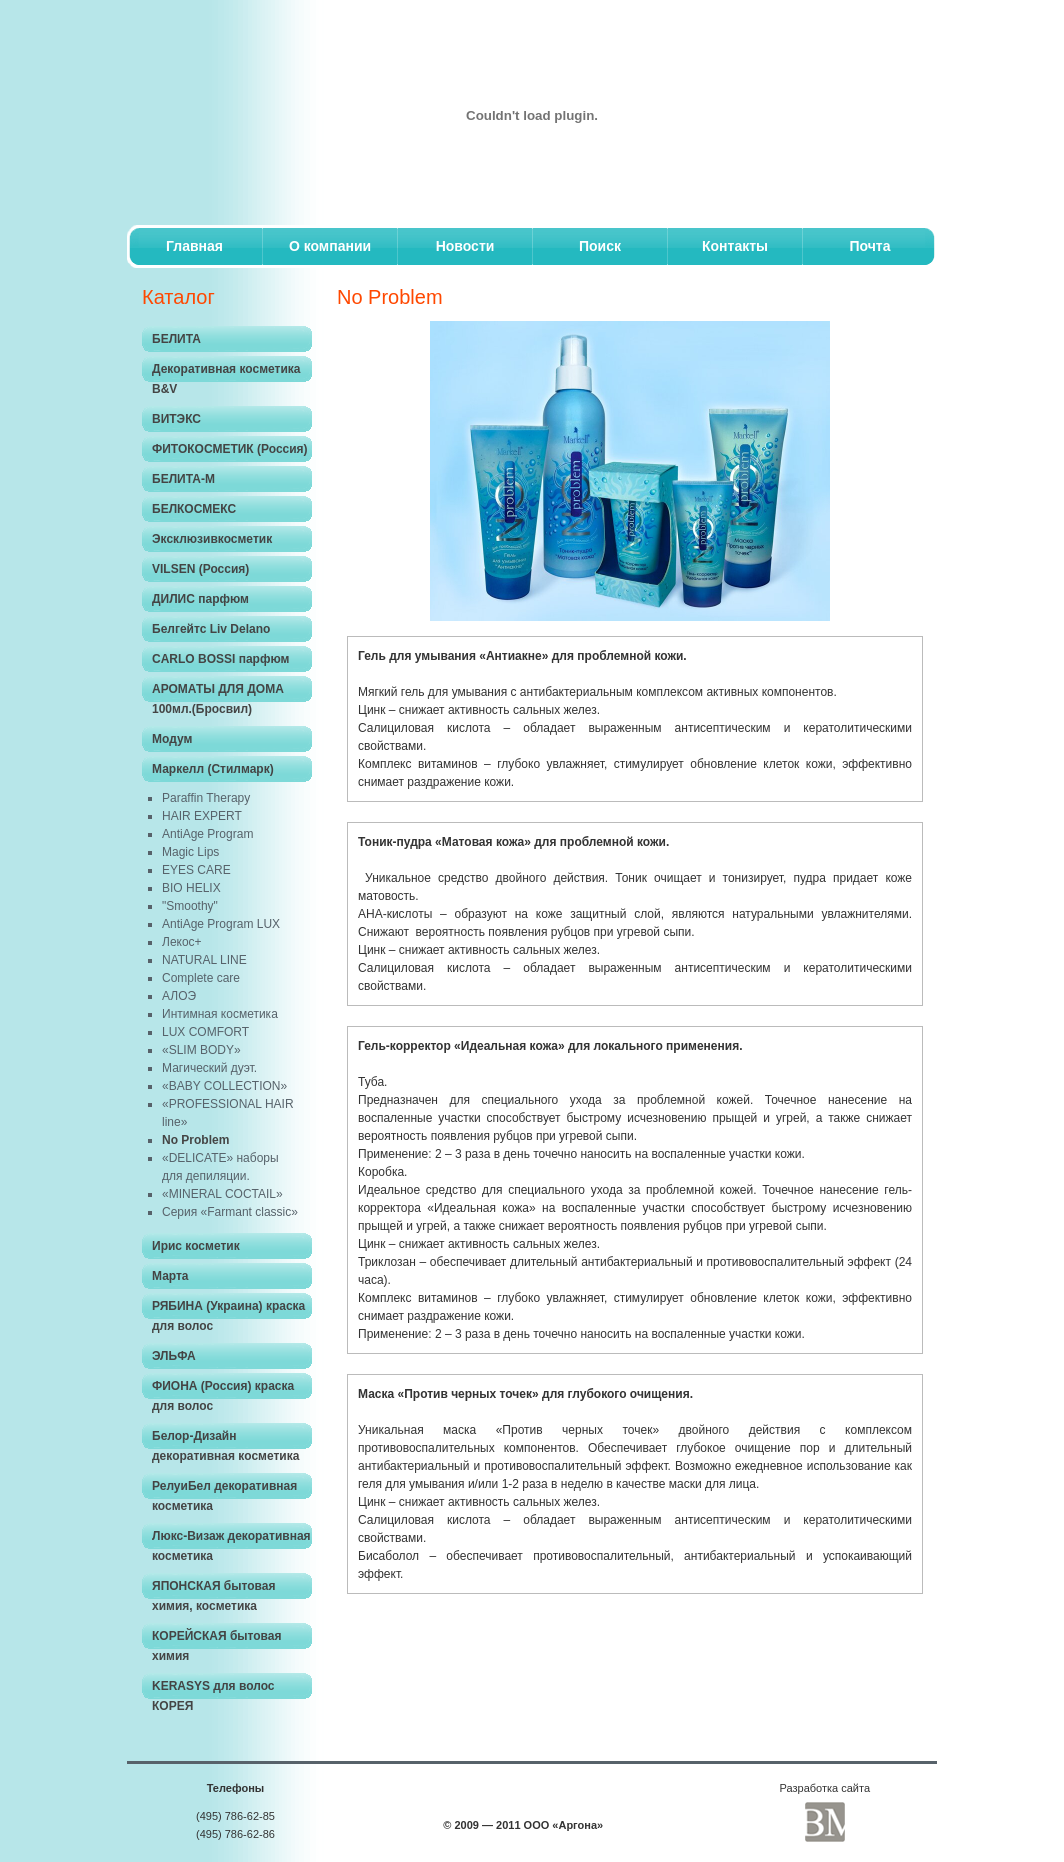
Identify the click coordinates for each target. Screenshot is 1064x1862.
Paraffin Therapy (206, 798)
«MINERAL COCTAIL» (222, 1194)
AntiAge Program (207, 834)
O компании (330, 246)
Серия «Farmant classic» (230, 1212)
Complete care (201, 978)
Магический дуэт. (209, 1068)
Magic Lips (190, 852)
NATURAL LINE (204, 960)
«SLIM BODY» (201, 1050)
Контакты (735, 246)
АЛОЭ (179, 996)
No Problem (195, 1140)
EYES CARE (196, 870)
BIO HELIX (191, 888)
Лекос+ (182, 942)
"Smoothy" (190, 906)
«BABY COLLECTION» (224, 1086)
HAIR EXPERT (202, 816)
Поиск (600, 246)
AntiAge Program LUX (221, 924)
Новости (465, 246)
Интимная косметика (220, 1014)
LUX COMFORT (205, 1032)
